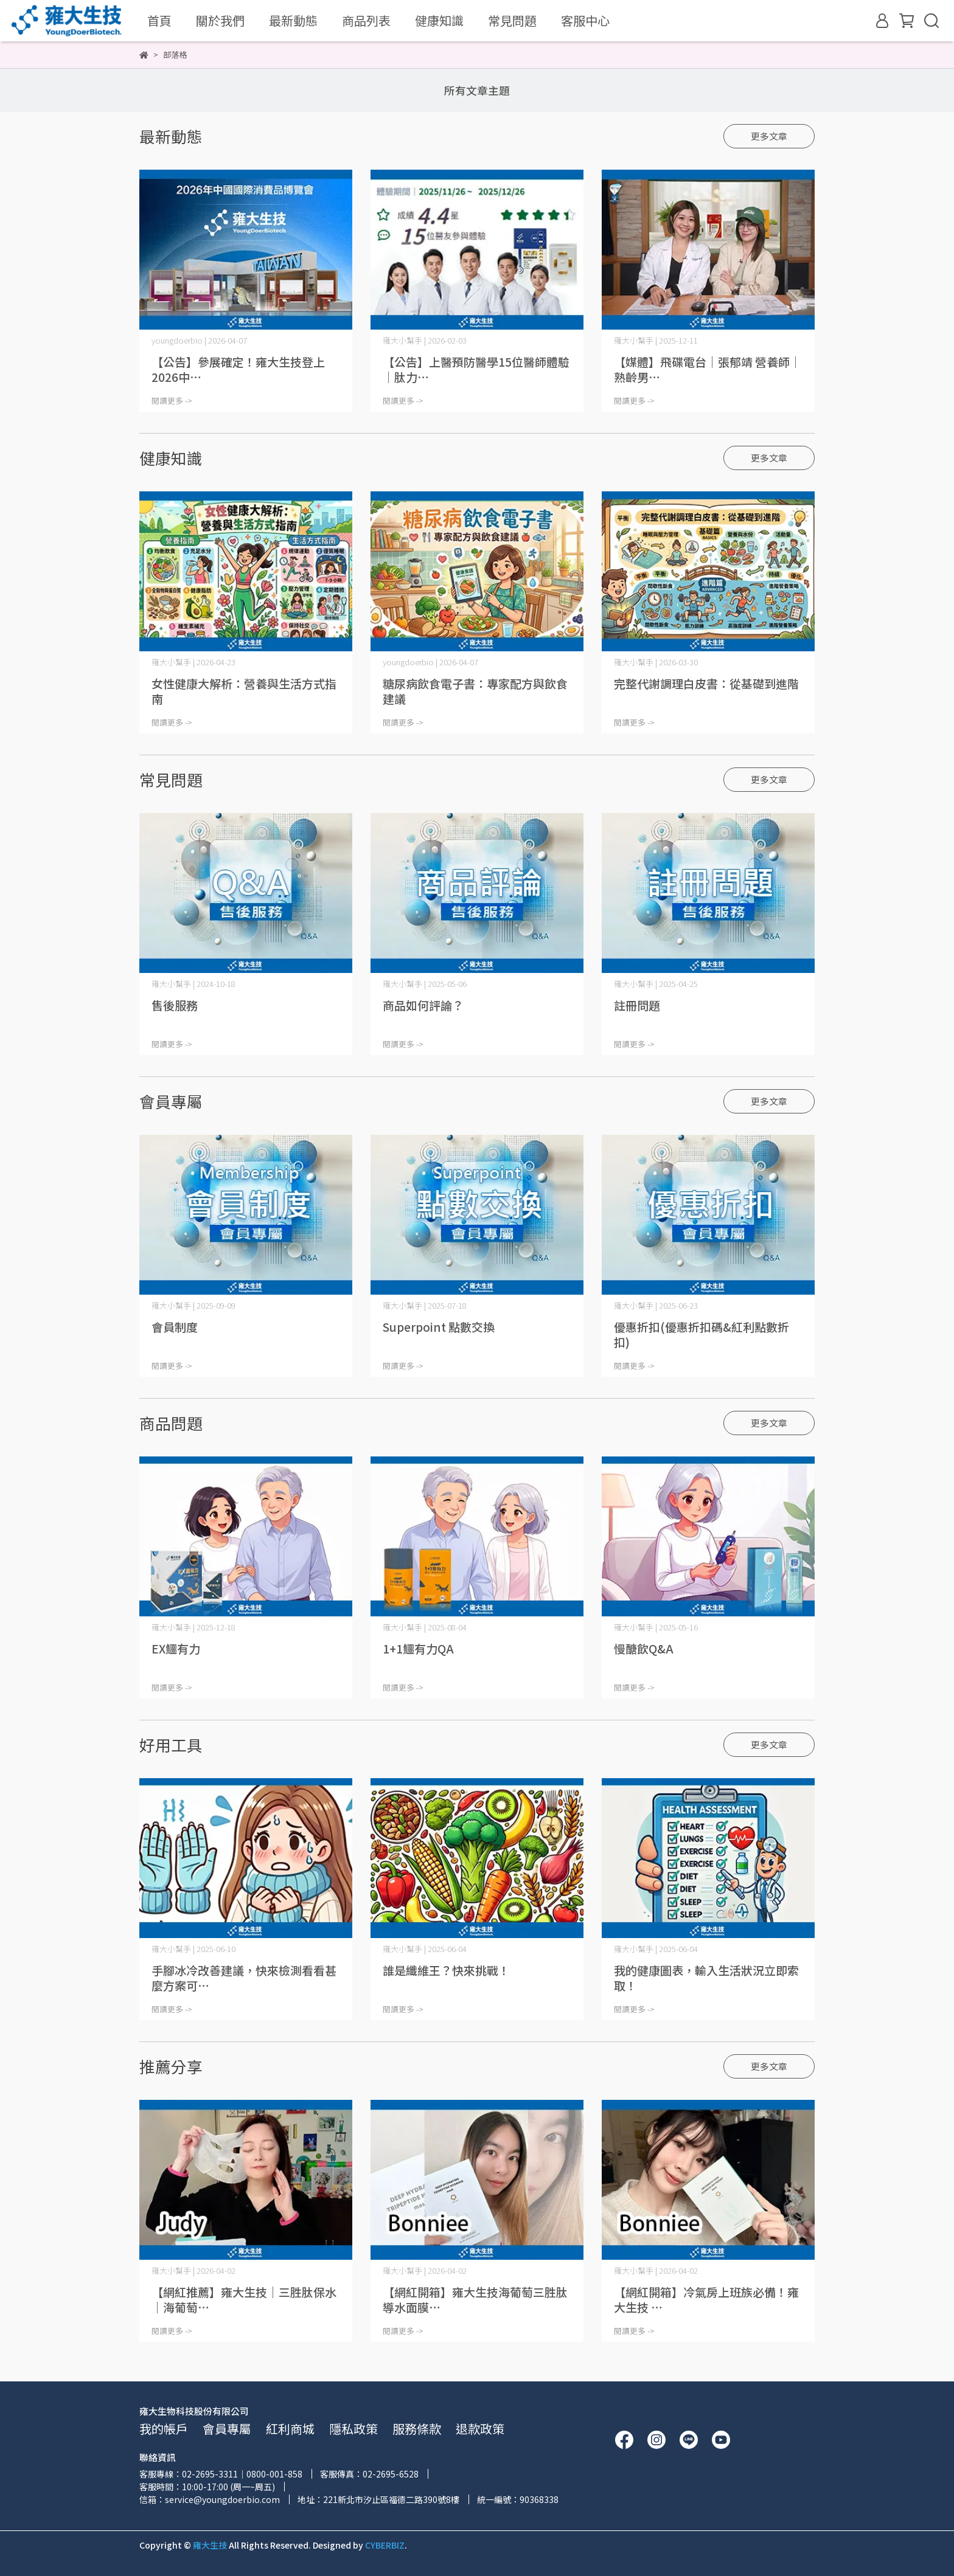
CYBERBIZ (385, 2545)
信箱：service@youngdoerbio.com (209, 2499)
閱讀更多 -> (171, 400)
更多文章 (769, 136)
